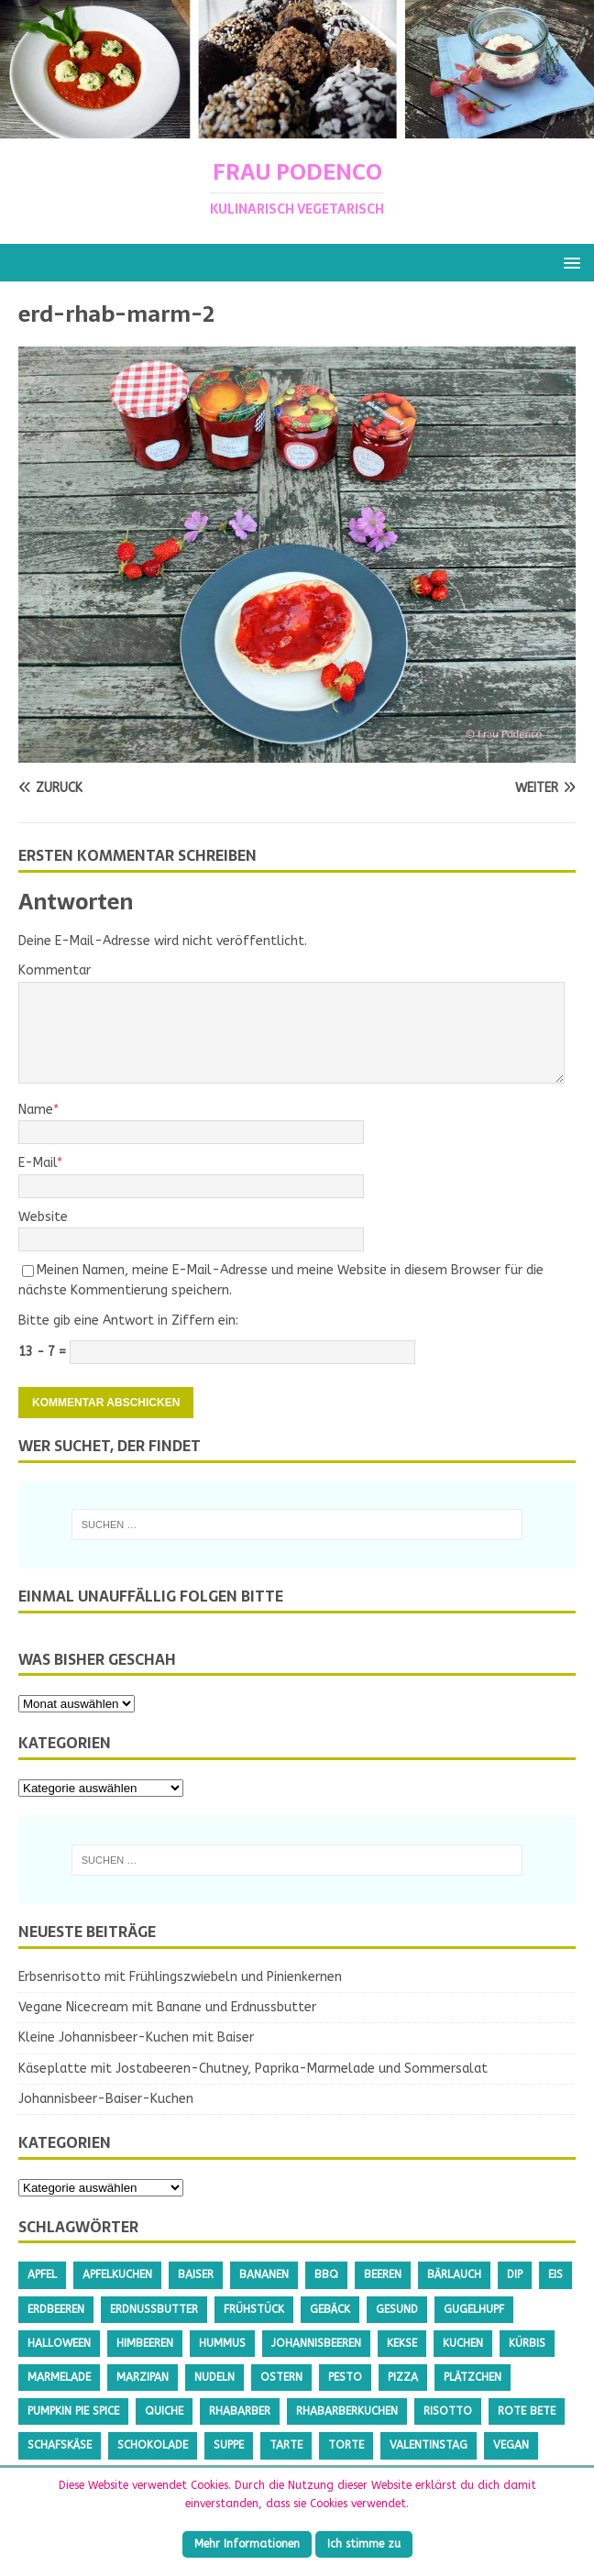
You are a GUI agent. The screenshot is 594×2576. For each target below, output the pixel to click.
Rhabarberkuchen (347, 2411)
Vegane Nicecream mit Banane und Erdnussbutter (167, 2007)
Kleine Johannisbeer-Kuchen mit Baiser (136, 2037)
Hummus (222, 2343)
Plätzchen (472, 2377)
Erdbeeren (56, 2309)
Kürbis (527, 2343)
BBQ (326, 2274)
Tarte (286, 2444)
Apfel (42, 2274)
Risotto (448, 2411)
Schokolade (152, 2444)
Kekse (402, 2343)
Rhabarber (239, 2411)
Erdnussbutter (154, 2309)
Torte (346, 2444)
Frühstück (254, 2309)
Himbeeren (144, 2343)
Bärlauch (454, 2274)
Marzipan (142, 2377)
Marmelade (59, 2377)
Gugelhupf (474, 2309)
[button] (568, 261)
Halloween (59, 2343)
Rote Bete (527, 2411)
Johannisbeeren (316, 2343)
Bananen (264, 2274)
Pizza (403, 2377)
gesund (397, 2309)
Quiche (164, 2411)
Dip (514, 2274)
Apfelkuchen (117, 2274)
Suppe (229, 2444)
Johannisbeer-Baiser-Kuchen (105, 2099)
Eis (555, 2274)
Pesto (345, 2377)
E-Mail (37, 1163)
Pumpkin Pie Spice (73, 2411)
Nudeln (214, 2377)
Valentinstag (429, 2444)
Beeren (383, 2274)
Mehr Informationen (247, 2543)
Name (35, 1109)
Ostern (281, 2377)
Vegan (511, 2444)
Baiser (196, 2274)
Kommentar (54, 970)
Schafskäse (60, 2444)
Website (43, 1217)
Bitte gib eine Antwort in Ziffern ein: (128, 1320)
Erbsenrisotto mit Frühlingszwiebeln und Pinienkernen (180, 1977)
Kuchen (463, 2343)
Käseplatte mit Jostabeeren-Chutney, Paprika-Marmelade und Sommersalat (253, 2068)
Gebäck (330, 2309)
